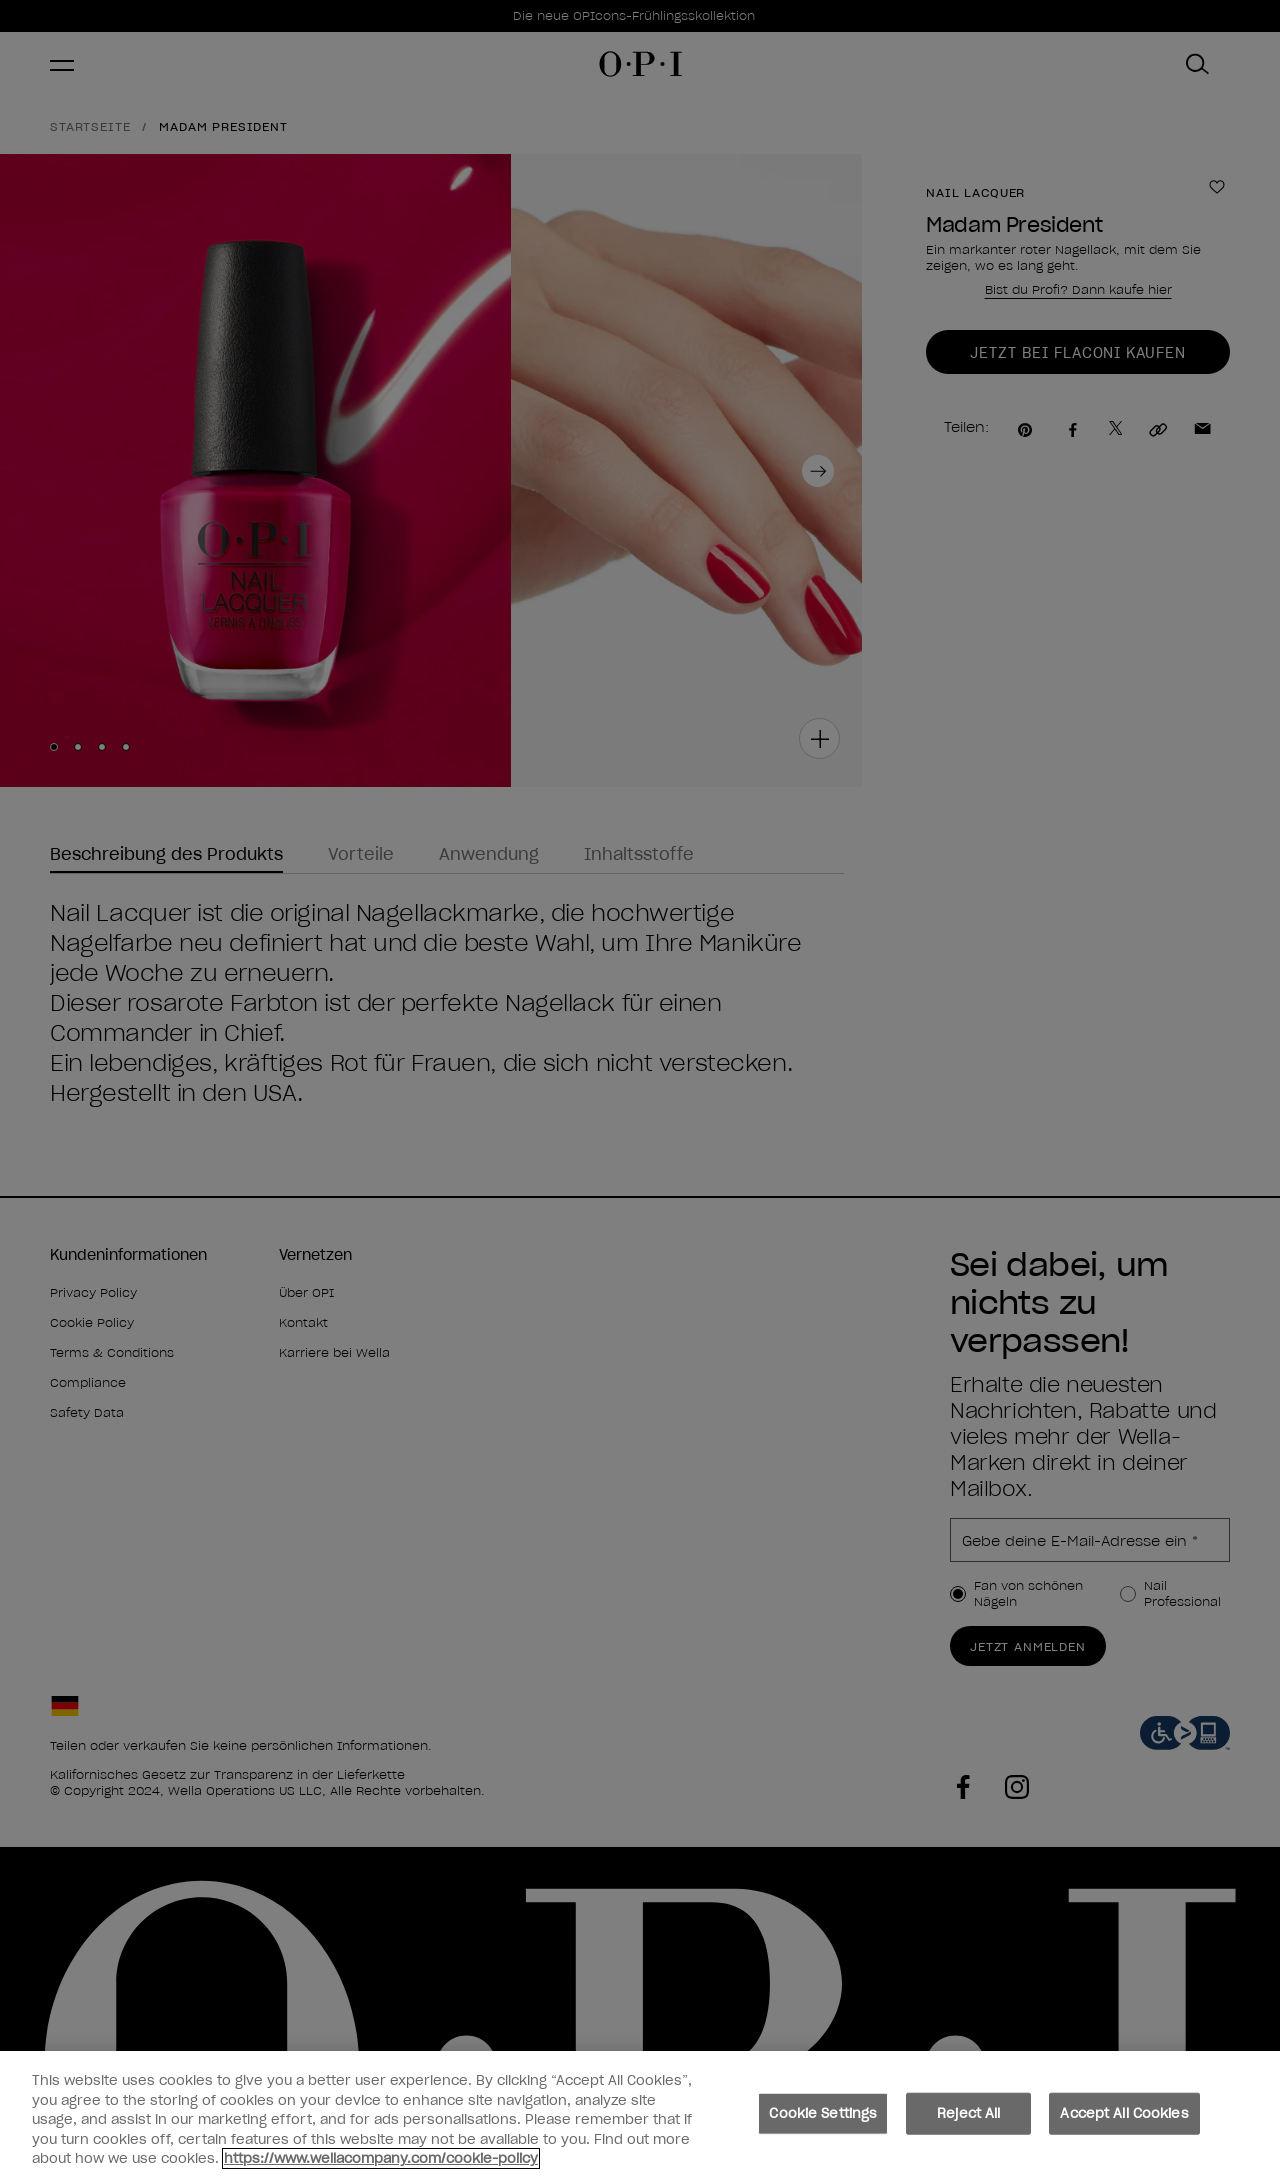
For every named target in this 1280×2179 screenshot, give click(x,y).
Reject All (968, 2117)
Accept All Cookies (1124, 2117)
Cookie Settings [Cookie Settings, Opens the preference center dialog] (823, 2117)
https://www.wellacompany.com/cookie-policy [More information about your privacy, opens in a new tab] (381, 2162)
